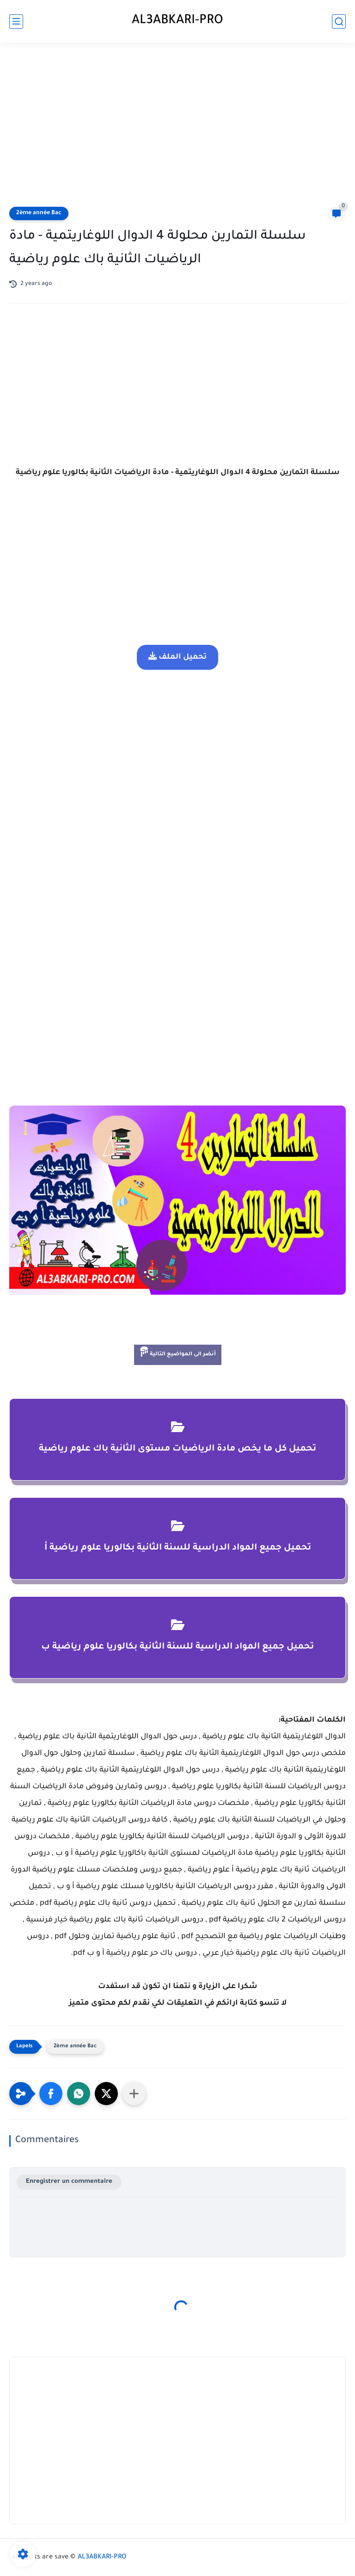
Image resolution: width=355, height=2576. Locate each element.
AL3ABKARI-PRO (177, 21)
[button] (50, 2093)
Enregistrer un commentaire (69, 2181)
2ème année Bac (38, 213)
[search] (339, 21)
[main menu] (16, 21)
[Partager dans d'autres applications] (134, 2093)
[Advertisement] (177, 126)
